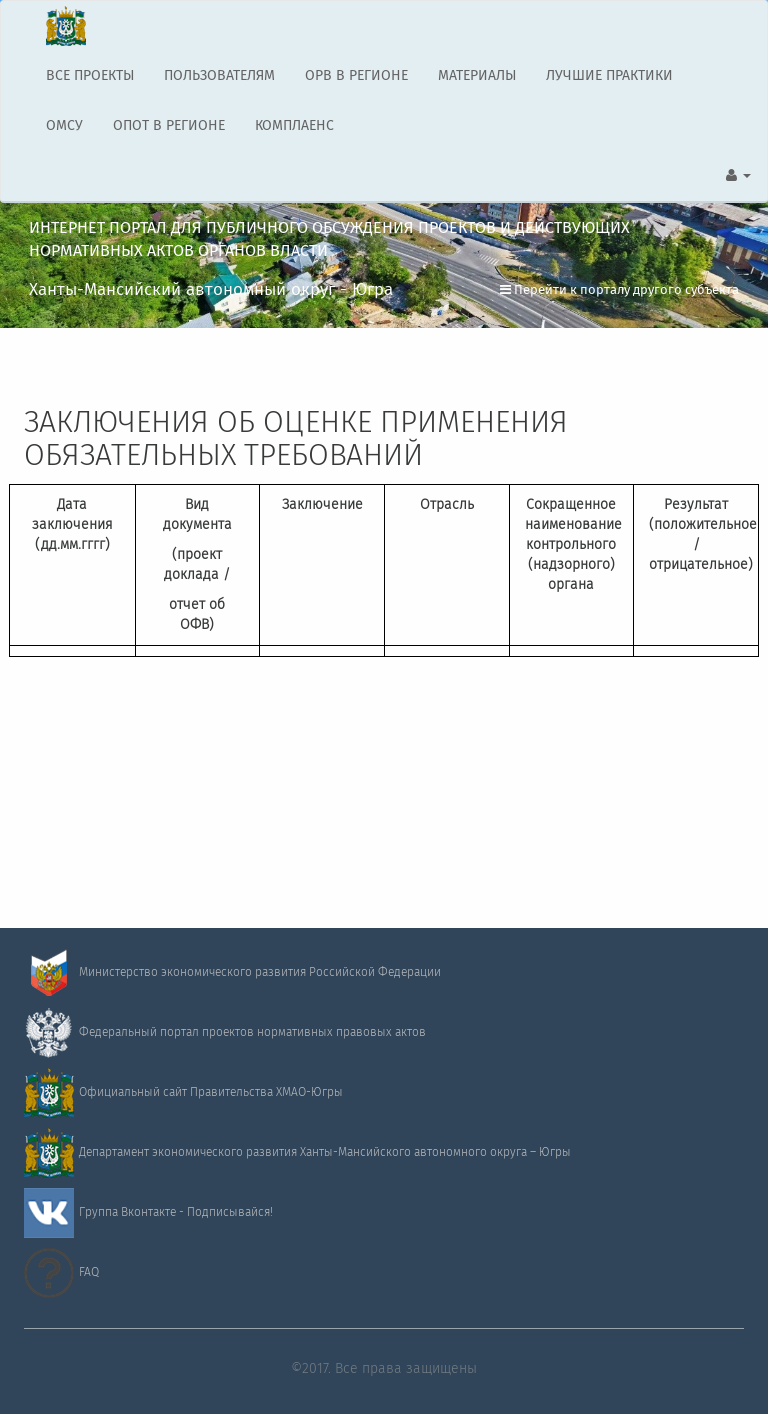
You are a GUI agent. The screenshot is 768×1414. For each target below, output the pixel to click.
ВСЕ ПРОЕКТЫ (90, 76)
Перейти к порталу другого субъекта (619, 290)
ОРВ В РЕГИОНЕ (356, 76)
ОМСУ (64, 126)
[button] (738, 176)
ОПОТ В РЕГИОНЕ (169, 126)
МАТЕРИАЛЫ (477, 76)
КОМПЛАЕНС (294, 126)
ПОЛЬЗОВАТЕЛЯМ (219, 76)
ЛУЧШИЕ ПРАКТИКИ (609, 76)
